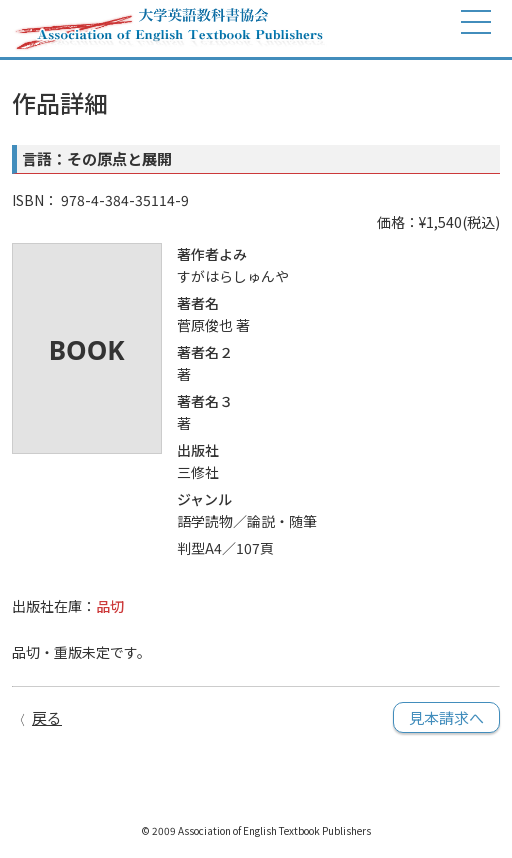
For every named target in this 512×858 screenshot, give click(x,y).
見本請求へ (446, 717)
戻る (47, 717)
